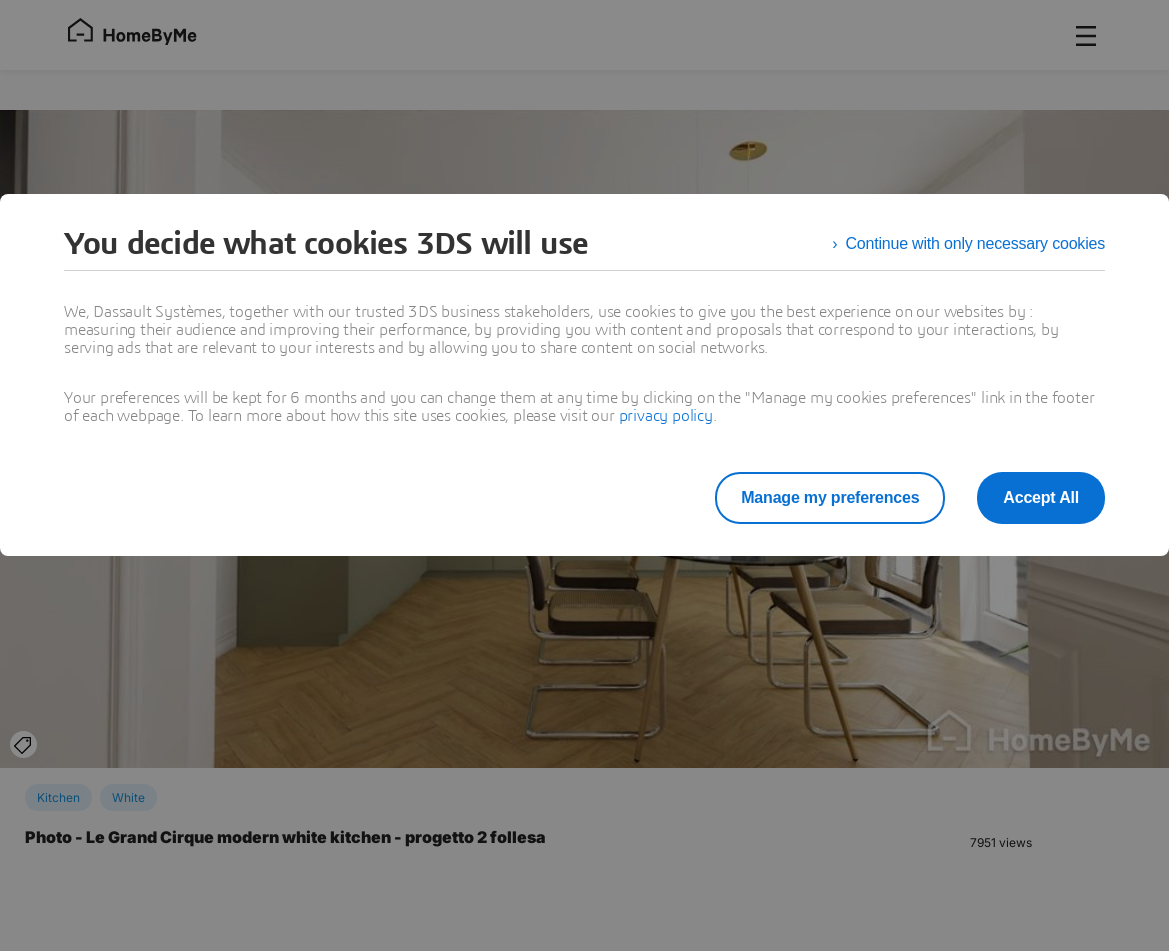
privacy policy (666, 416)
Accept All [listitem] (1041, 497)
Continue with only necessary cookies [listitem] (975, 243)
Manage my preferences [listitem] (830, 497)
